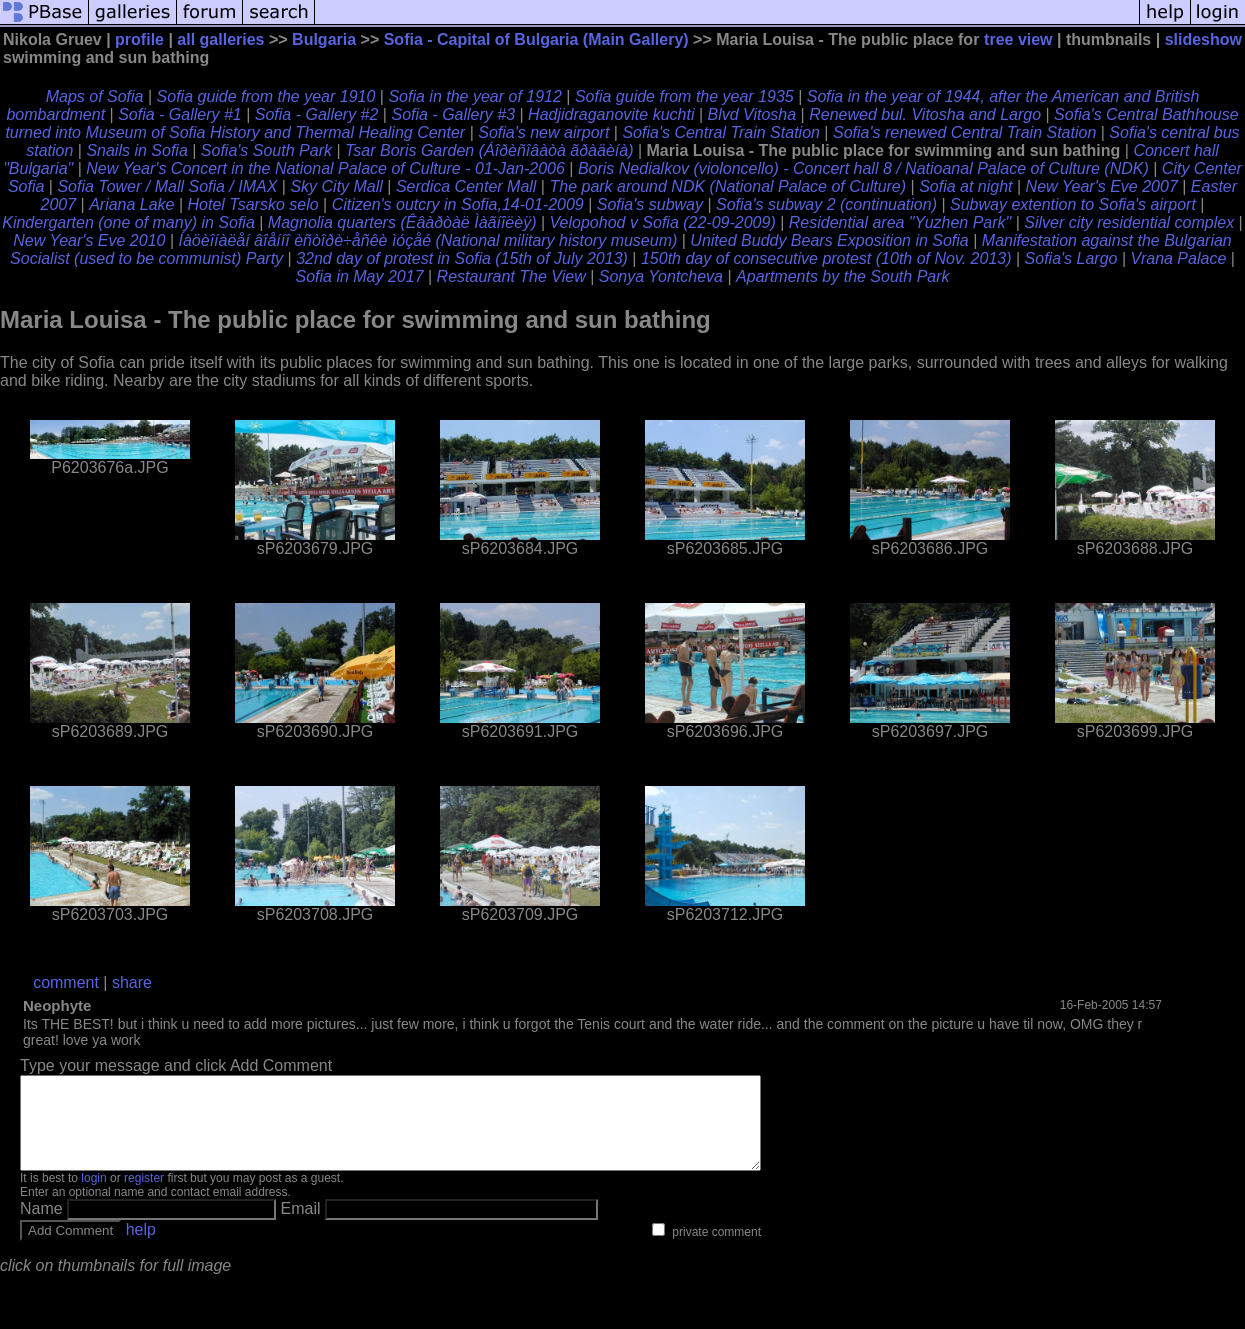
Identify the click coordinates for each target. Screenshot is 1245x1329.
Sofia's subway (650, 204)
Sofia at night (965, 186)
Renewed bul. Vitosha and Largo (925, 114)
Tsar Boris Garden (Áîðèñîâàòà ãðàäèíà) (489, 150)
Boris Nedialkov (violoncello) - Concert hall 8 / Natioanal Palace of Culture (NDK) (863, 168)
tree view (1018, 39)
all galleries (220, 39)
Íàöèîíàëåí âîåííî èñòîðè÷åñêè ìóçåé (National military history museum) (427, 240)
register (144, 1196)
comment (66, 982)
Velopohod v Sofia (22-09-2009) (663, 222)
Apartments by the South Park (842, 276)
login (93, 1196)
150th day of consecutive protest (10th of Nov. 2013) (826, 258)
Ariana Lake (131, 204)
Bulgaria (324, 39)
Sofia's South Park (266, 150)
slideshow (1203, 39)
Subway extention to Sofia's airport (1073, 204)
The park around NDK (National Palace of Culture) (727, 186)
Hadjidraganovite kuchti (611, 114)
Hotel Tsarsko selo (253, 204)
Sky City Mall (336, 186)
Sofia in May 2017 (359, 276)
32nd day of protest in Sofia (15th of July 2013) (462, 258)
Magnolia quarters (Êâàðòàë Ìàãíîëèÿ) (402, 222)
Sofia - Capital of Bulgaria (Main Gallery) (536, 39)
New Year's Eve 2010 (89, 240)
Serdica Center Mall (466, 186)
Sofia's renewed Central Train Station (964, 132)
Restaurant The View (511, 276)
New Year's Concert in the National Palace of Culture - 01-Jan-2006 (325, 168)
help (141, 1247)
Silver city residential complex (1129, 222)
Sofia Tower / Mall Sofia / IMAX (167, 186)
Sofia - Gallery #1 (180, 114)
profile (139, 39)
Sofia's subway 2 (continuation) (826, 204)
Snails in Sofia (136, 150)
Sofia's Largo (1071, 258)
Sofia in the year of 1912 (474, 96)
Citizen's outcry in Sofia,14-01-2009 (458, 204)
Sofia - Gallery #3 (453, 114)
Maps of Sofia (95, 96)
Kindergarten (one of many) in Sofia (128, 222)
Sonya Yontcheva (663, 276)
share (132, 982)
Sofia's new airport (543, 132)
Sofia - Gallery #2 (317, 114)
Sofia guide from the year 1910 (266, 96)
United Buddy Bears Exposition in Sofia (829, 240)
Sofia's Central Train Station (721, 132)
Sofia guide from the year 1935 (684, 96)
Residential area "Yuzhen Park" (900, 222)
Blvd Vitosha (751, 114)
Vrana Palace (1179, 258)
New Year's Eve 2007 (1102, 186)
